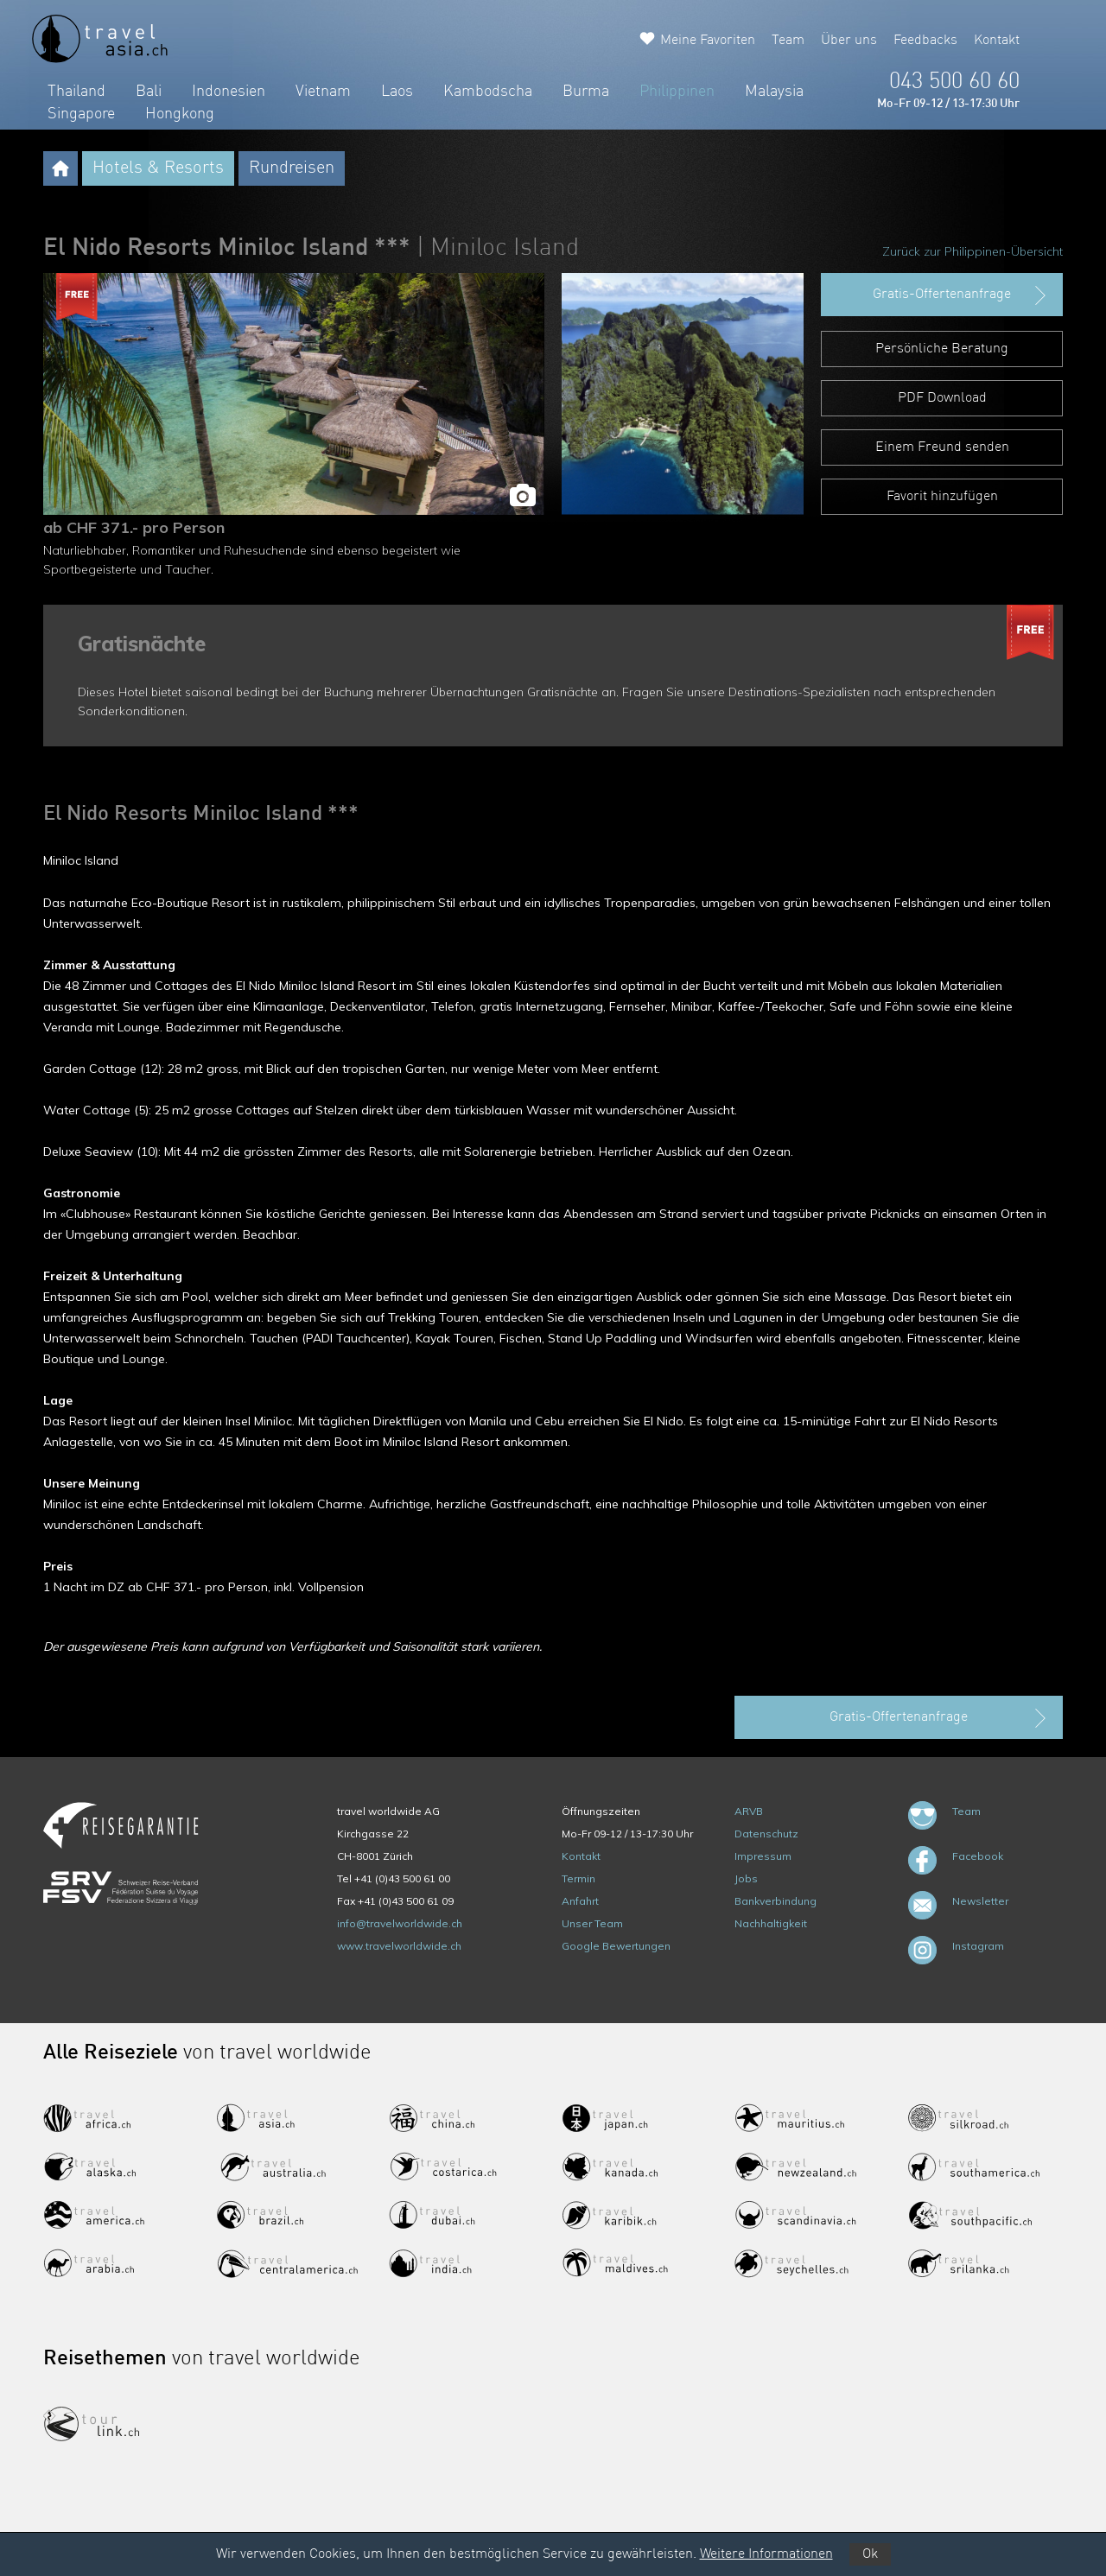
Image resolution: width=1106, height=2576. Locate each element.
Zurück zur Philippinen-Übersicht (972, 251)
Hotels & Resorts (158, 168)
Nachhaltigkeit (770, 1923)
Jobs (746, 1878)
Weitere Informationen (766, 2554)
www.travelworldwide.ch (399, 1945)
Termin (578, 1878)
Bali (149, 91)
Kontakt (997, 41)
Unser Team (592, 1923)
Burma (586, 91)
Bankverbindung (775, 1900)
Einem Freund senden (942, 447)
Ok (870, 2554)
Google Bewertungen (616, 1945)
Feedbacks (925, 41)
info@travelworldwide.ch (399, 1923)
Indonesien (228, 91)
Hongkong (179, 114)
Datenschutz (766, 1833)
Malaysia (774, 91)
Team (788, 41)
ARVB (748, 1811)
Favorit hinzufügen (942, 497)
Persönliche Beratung (941, 349)
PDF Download (942, 398)
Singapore (81, 114)
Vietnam (323, 91)
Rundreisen (291, 168)
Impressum (762, 1856)
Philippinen (677, 91)
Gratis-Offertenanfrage (961, 295)
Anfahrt (580, 1900)
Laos (397, 91)
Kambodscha (487, 91)
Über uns (849, 41)
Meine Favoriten (707, 41)
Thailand (76, 91)
